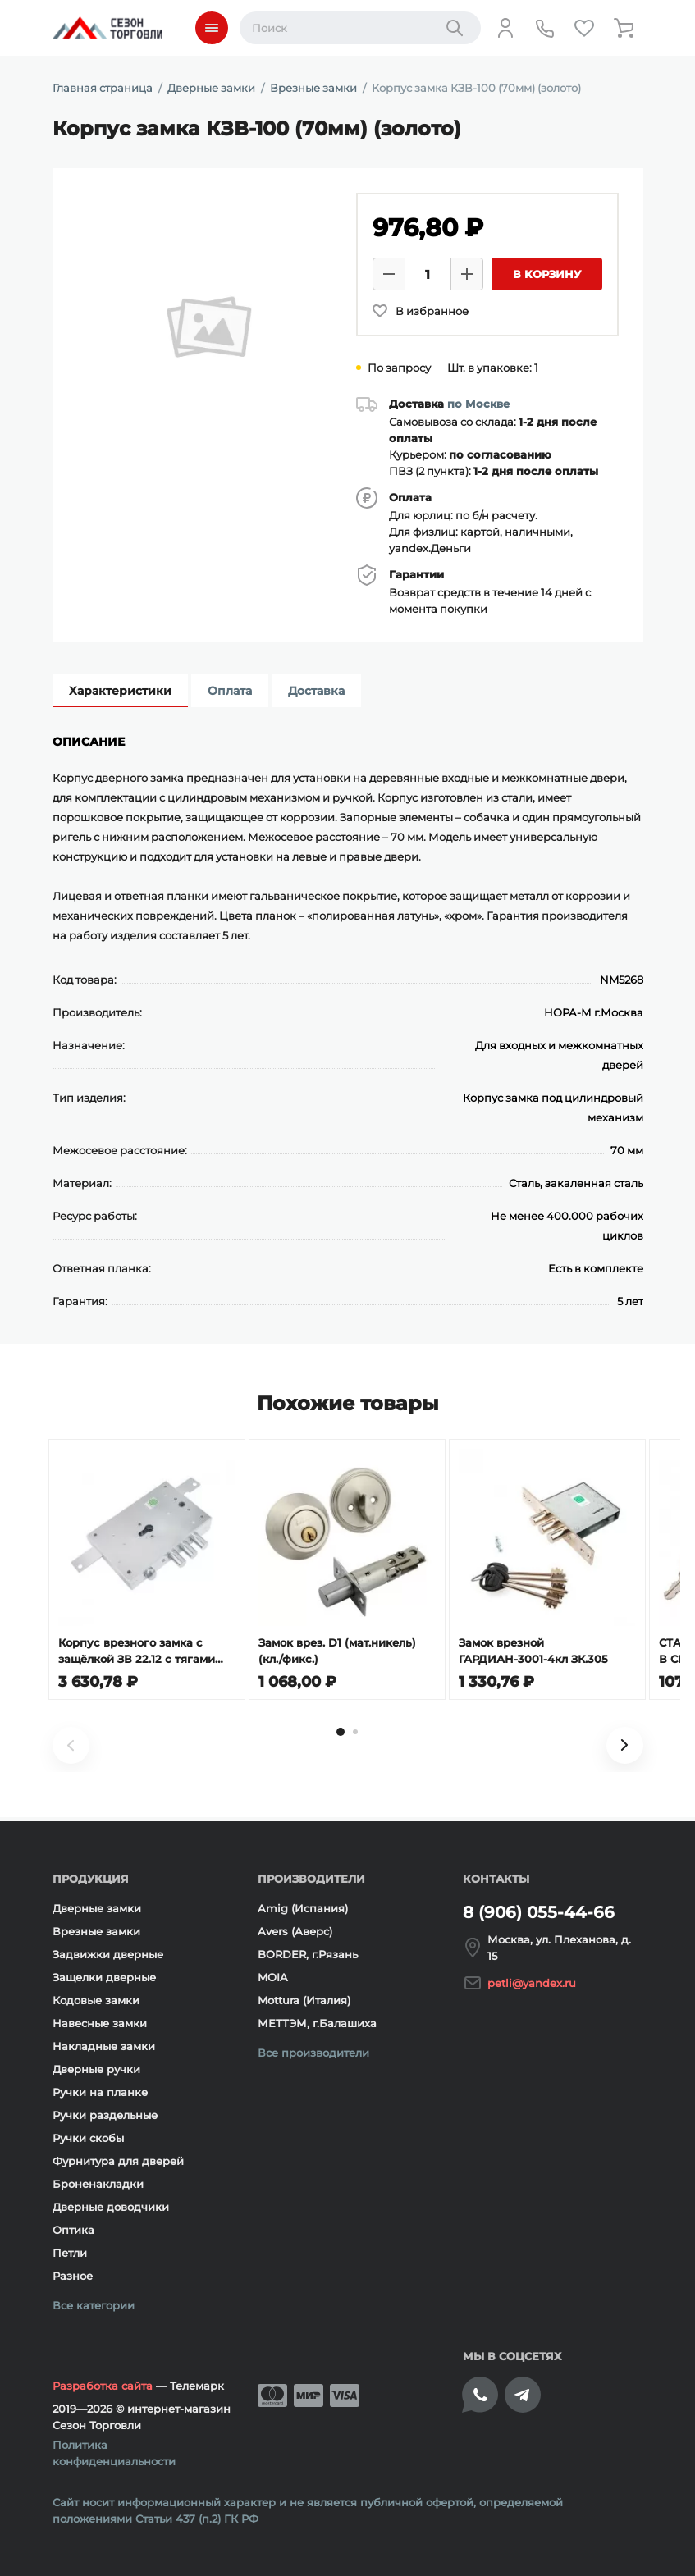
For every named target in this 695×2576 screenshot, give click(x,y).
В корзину (547, 274)
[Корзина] (623, 28)
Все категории (94, 2305)
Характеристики (120, 690)
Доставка (316, 690)
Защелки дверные (104, 1977)
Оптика (73, 2229)
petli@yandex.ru (531, 1982)
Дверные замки (97, 1908)
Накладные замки (104, 2046)
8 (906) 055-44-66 (539, 1912)
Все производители (313, 2052)
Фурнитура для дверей (118, 2160)
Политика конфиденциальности (114, 2453)
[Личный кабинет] (505, 28)
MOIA (273, 1977)
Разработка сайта (103, 2385)
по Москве (478, 403)
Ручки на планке (100, 2092)
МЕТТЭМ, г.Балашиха (317, 2023)
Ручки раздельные (105, 2115)
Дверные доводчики (111, 2206)
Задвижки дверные (108, 1954)
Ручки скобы (88, 2137)
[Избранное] (584, 28)
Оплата (230, 690)
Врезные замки (96, 1931)
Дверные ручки (96, 2069)
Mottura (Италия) (304, 2000)
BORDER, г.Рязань (308, 1954)
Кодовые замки (96, 2000)
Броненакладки (98, 2183)
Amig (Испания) (303, 1908)
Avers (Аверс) (295, 1931)
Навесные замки (100, 2023)
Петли (70, 2252)
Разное (73, 2275)
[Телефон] (545, 28)
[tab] (340, 1736)
